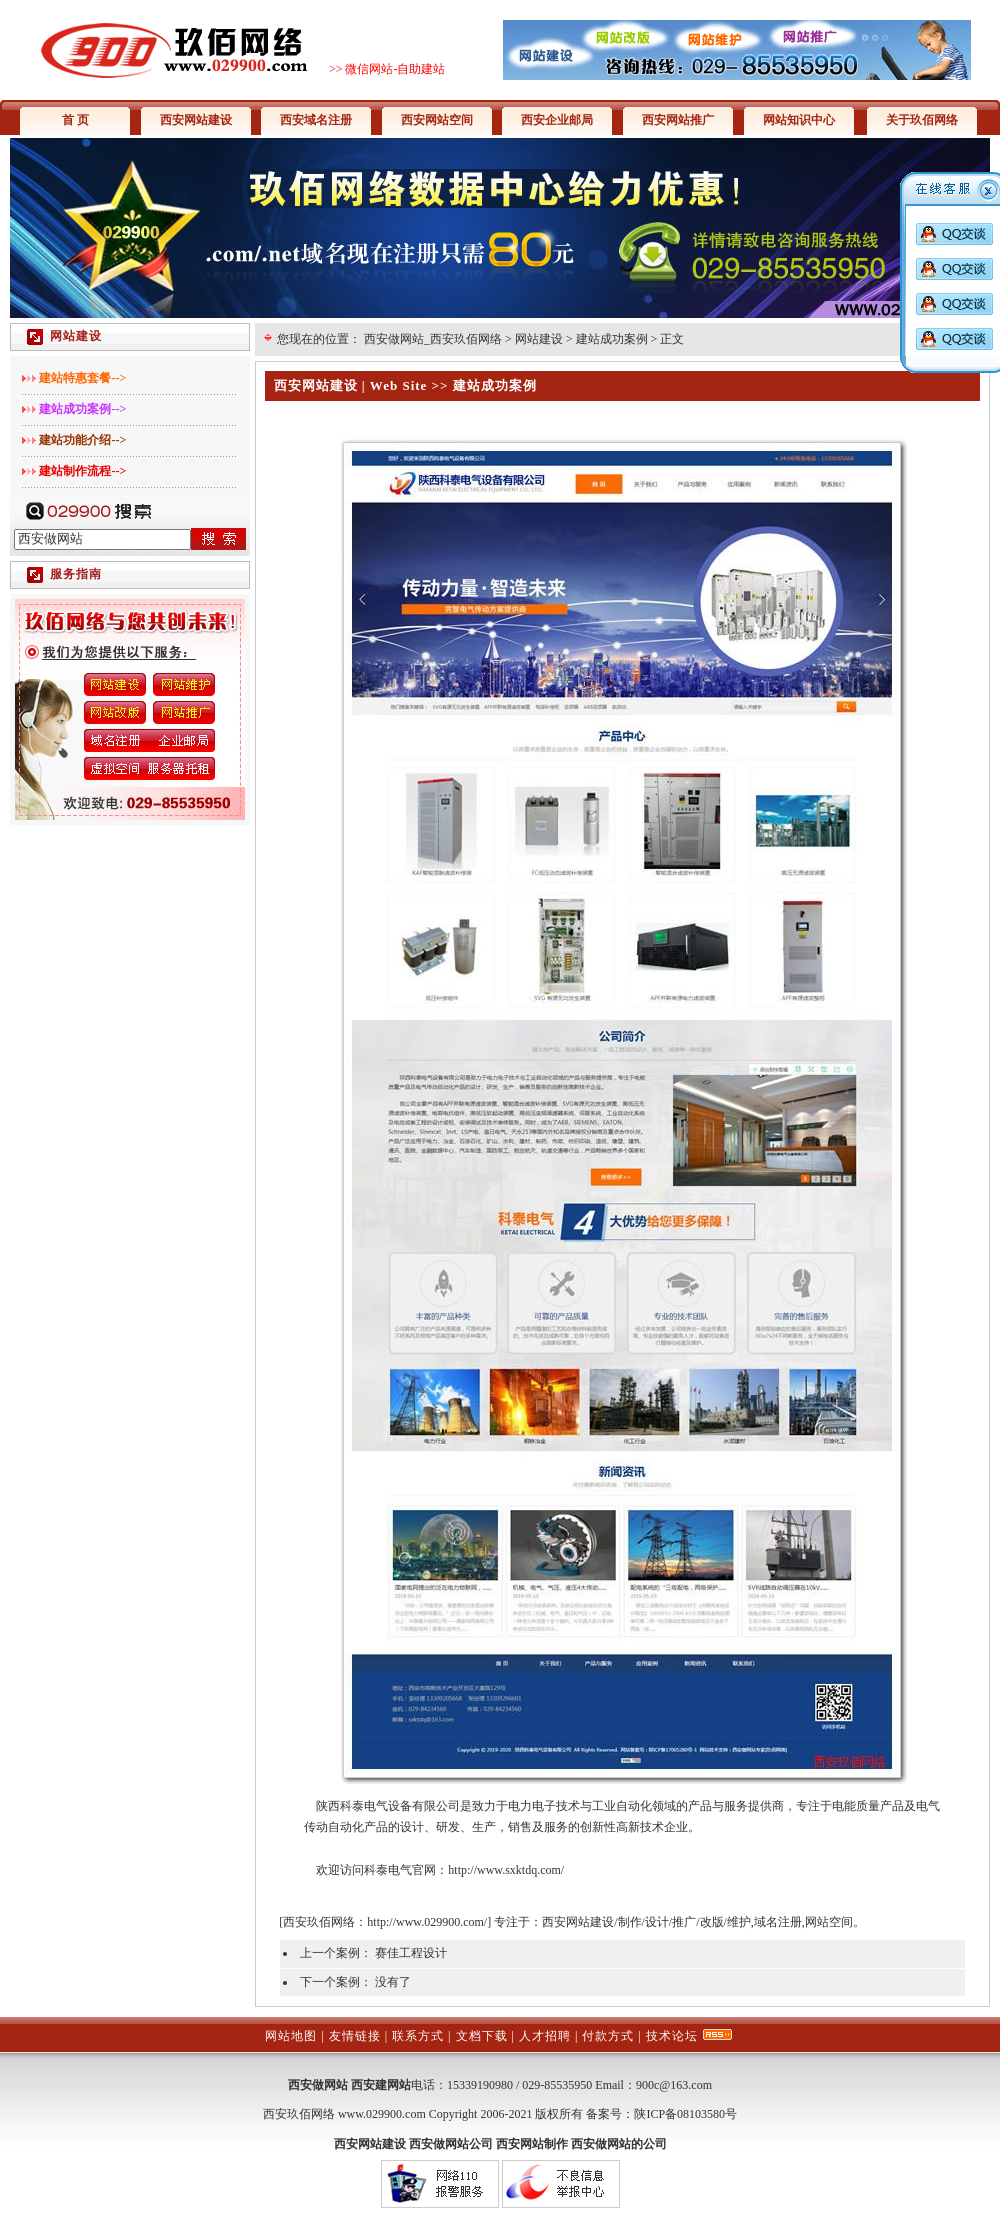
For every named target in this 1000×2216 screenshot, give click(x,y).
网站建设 (539, 339)
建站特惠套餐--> (82, 378)
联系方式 (418, 2036)
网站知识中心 (799, 120)
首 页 (75, 120)
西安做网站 (318, 2085)
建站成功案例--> (82, 409)
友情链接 (355, 2036)
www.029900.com (382, 2114)
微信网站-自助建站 (395, 69)
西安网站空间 (437, 120)
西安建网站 (381, 2085)
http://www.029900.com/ (427, 1922)
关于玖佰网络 (922, 120)
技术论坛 (672, 2036)
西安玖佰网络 (319, 1922)
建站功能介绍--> (82, 440)
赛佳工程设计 (411, 1953)
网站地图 (291, 2036)
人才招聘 (545, 2036)
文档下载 (482, 2036)
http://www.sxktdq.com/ (506, 1870)
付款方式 (608, 2036)
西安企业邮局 (557, 120)
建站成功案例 (612, 339)
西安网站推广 (678, 120)
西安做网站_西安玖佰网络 (433, 339)
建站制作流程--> (82, 471)
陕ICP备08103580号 (685, 2114)
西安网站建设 (196, 120)
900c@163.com (674, 2085)
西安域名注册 (316, 120)
